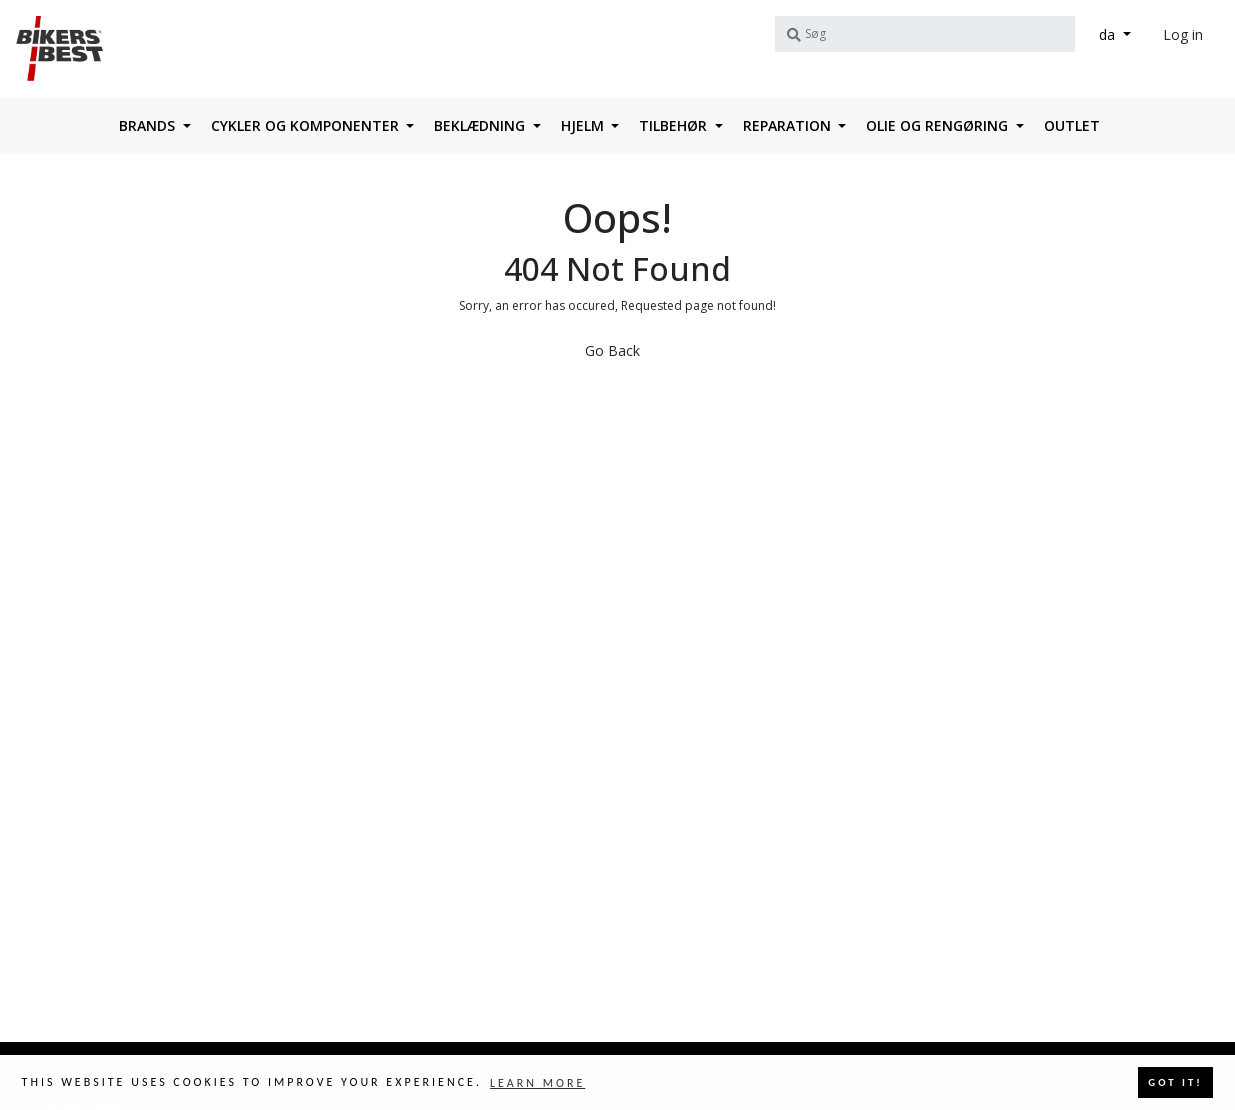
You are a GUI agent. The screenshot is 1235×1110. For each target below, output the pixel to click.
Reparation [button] (789, 125)
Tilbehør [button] (675, 125)
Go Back (612, 350)
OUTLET (1072, 125)
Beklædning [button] (481, 125)
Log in (1183, 34)
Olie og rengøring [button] (939, 125)
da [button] (1109, 34)
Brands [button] (149, 125)
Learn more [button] (537, 1083)
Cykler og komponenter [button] (307, 125)
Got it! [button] (1175, 1082)
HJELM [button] (584, 125)
